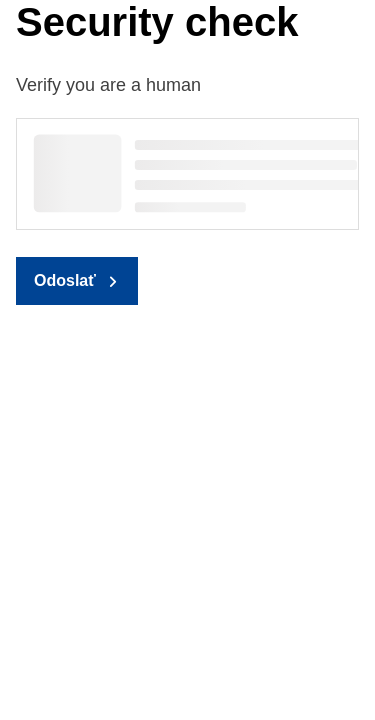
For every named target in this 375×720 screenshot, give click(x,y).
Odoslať (65, 280)
